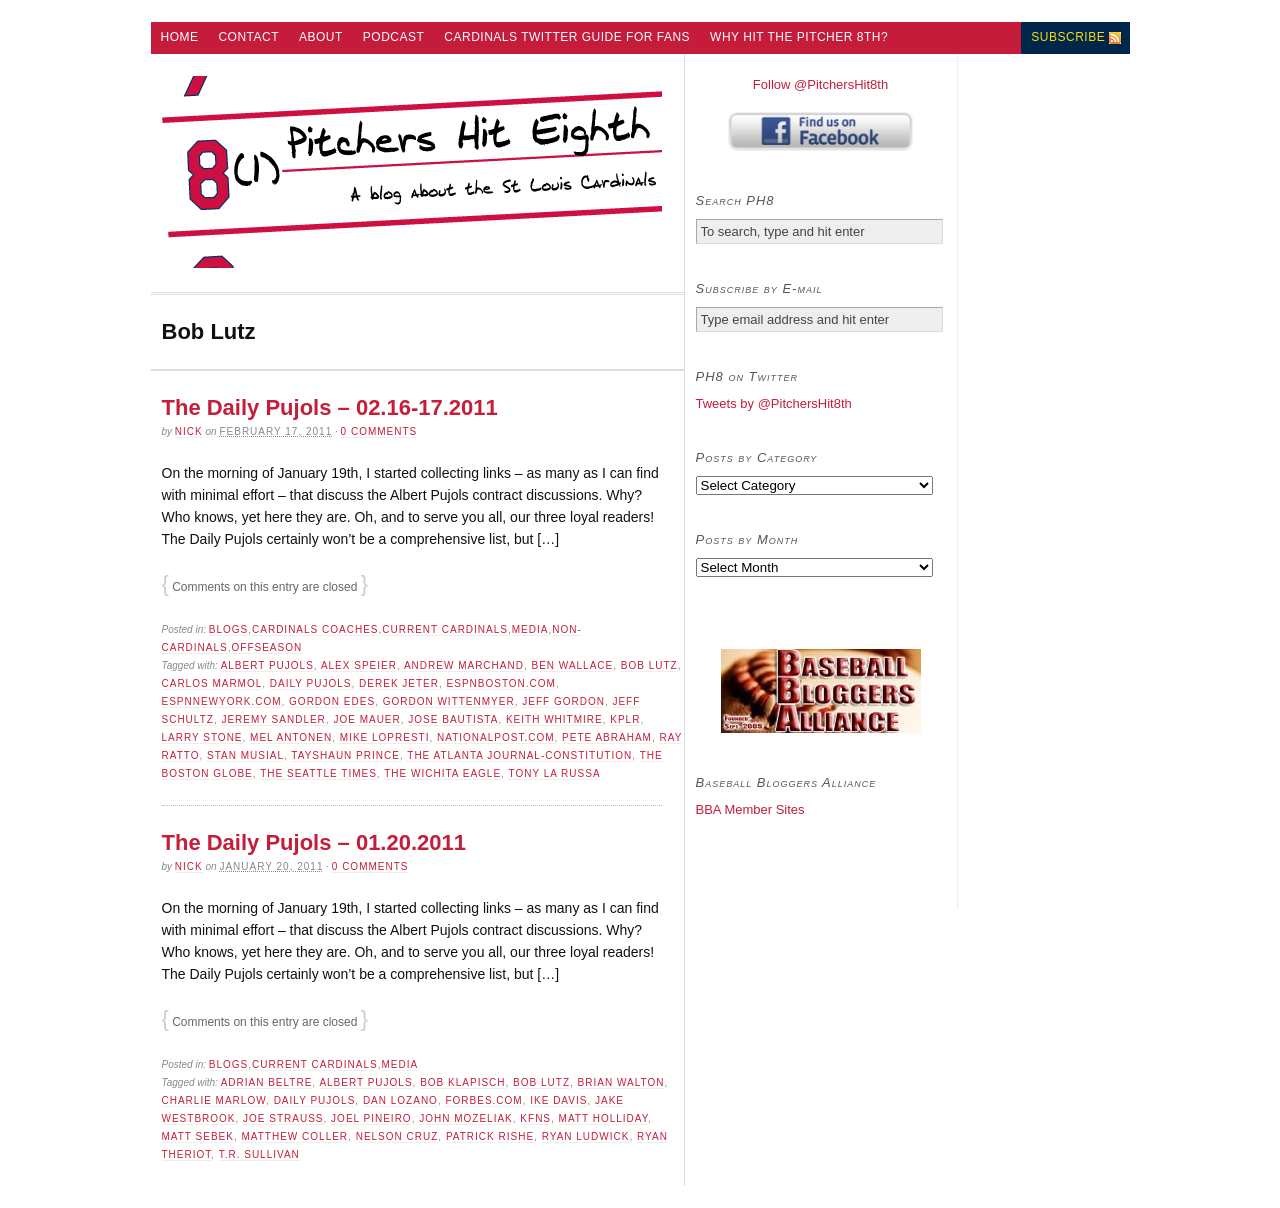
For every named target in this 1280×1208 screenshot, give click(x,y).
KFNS (535, 1118)
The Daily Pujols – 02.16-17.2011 (330, 407)
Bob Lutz (649, 665)
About (321, 37)
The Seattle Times (318, 773)
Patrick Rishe (490, 1136)
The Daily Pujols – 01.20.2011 (314, 842)
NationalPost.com (496, 737)
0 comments (379, 431)
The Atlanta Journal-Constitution (519, 755)
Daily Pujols (311, 683)
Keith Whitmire (554, 719)
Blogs (228, 629)
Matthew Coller (294, 1136)
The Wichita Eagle (442, 773)
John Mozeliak (466, 1118)
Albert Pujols (267, 665)
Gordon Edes (332, 701)
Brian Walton (621, 1082)
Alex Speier (359, 665)
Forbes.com (483, 1100)
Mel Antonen (291, 737)
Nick (189, 431)
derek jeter (399, 683)
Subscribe (1068, 37)
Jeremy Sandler (273, 719)
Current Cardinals (445, 629)
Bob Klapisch (462, 1082)
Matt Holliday (604, 1118)
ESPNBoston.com (501, 683)
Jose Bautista (453, 719)
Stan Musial (245, 755)
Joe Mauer (366, 719)
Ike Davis (558, 1100)
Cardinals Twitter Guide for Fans (567, 37)
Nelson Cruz (397, 1136)
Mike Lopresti (385, 737)
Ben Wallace (572, 665)
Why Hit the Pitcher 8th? (799, 37)
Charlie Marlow (214, 1100)
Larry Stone (202, 737)
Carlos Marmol (212, 683)
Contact (248, 37)
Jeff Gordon (563, 701)
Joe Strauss (283, 1118)
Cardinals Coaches (315, 629)
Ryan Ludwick (586, 1136)
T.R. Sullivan (259, 1154)
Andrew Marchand (464, 665)
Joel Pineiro (371, 1118)
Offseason (267, 647)
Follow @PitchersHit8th (820, 84)
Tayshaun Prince (345, 755)
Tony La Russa (554, 773)
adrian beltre (267, 1082)
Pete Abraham (607, 737)
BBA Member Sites (750, 809)
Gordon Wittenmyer (449, 701)
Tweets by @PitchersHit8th (774, 403)
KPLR (625, 719)
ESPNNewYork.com (222, 701)
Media (530, 629)
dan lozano (400, 1100)
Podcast (394, 37)
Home (179, 37)
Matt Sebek (198, 1136)
